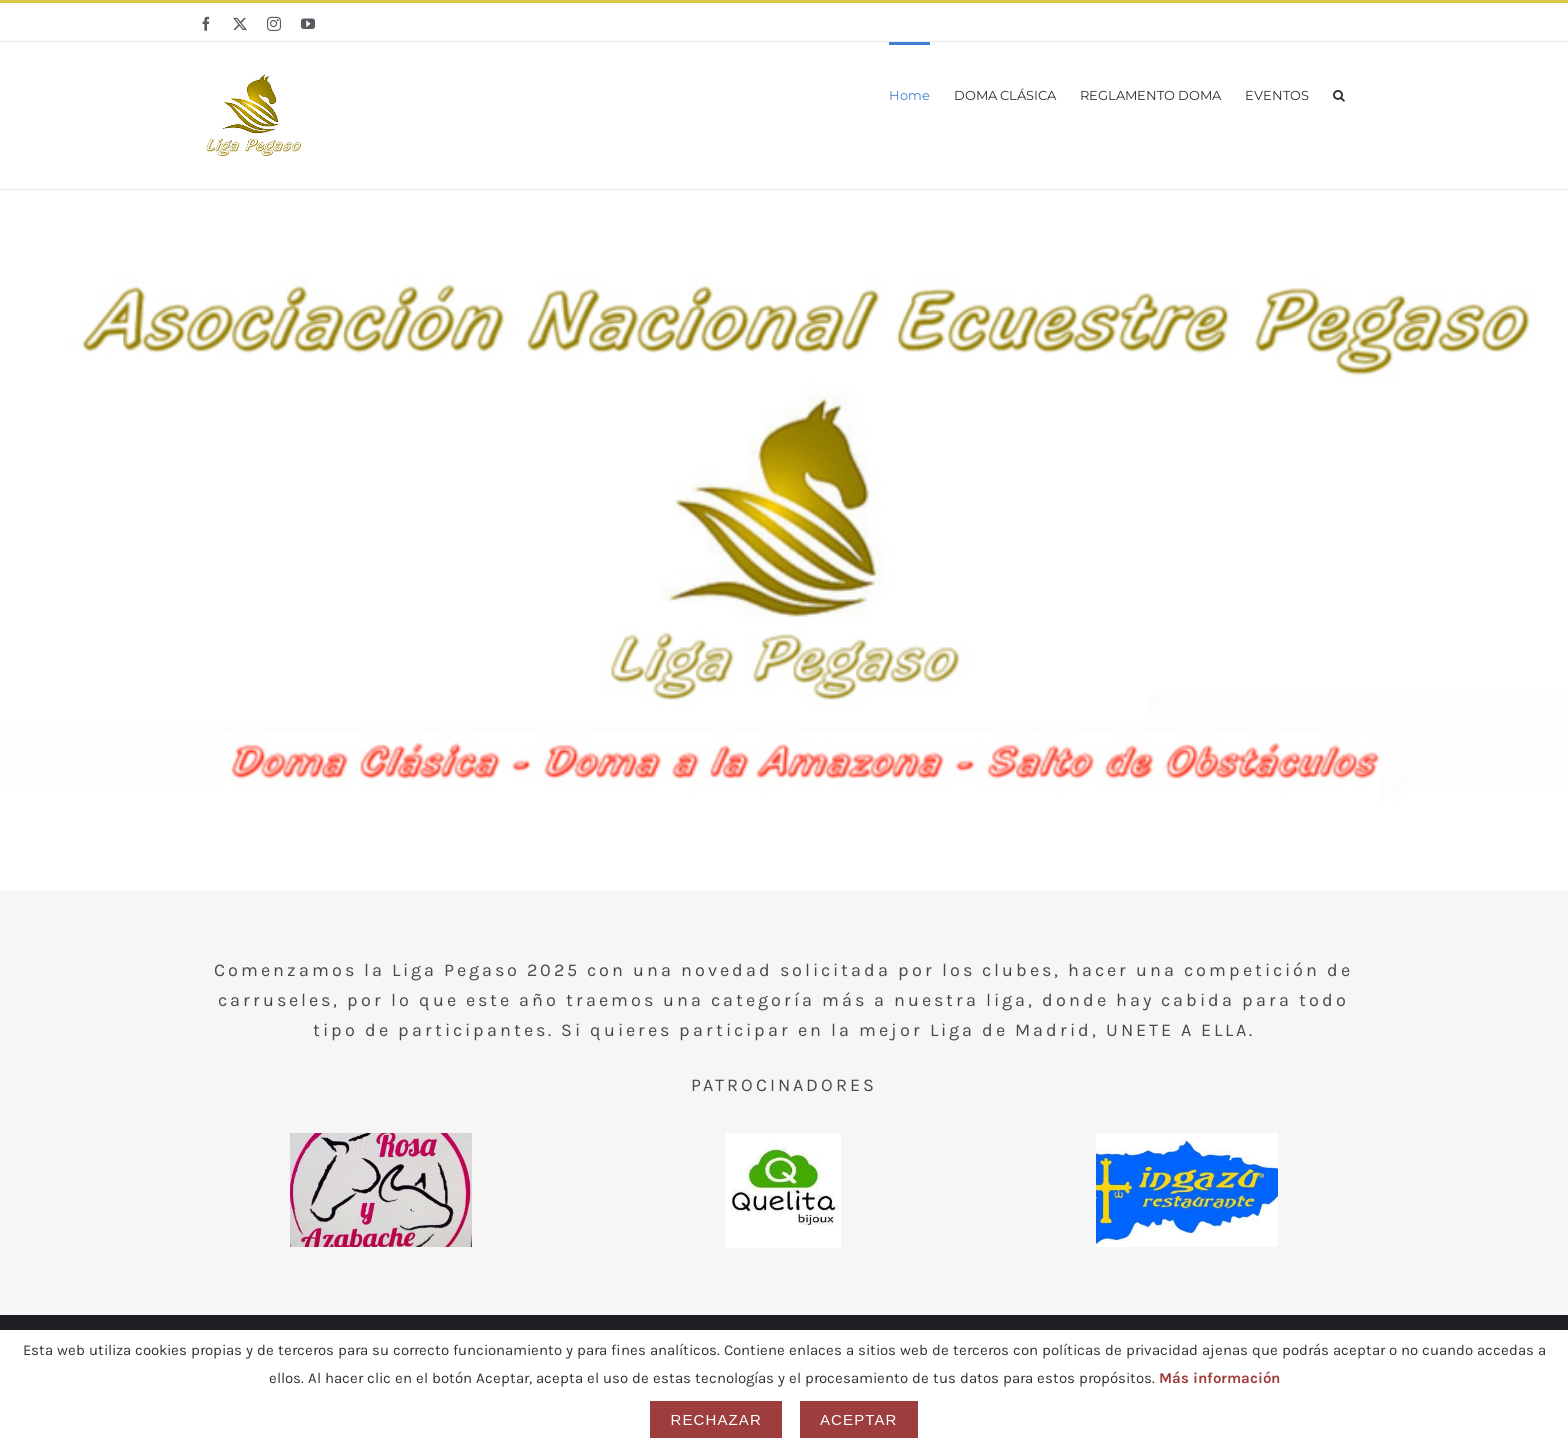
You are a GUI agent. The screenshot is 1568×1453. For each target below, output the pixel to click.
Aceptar (859, 1419)
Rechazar (716, 1419)
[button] (1339, 93)
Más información (1219, 1378)
